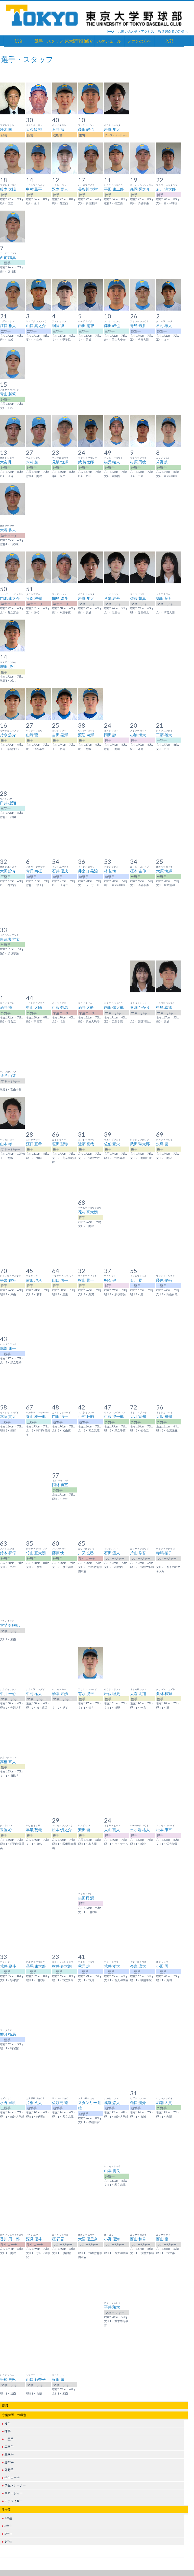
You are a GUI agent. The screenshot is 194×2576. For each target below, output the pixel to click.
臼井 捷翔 (8, 803)
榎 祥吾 (58, 2239)
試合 (19, 40)
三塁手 (8, 2454)
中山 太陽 (34, 1007)
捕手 (6, 2431)
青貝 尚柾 (34, 871)
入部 (169, 40)
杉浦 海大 (138, 734)
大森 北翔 (138, 1693)
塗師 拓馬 (8, 2034)
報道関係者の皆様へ (173, 31)
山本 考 (6, 1143)
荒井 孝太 (112, 1966)
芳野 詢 (162, 462)
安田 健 (84, 1829)
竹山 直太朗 (36, 1552)
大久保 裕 (34, 129)
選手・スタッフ (49, 40)
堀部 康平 (8, 1348)
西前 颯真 (8, 257)
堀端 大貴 (164, 2102)
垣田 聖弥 (60, 1143)
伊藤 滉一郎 (114, 1416)
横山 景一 (86, 1280)
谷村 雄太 (164, 325)
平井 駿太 (112, 2307)
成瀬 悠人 (112, 2102)
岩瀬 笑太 (112, 129)
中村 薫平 (34, 189)
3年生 (7, 2526)
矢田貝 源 (86, 1898)
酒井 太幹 (86, 1007)
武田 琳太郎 (140, 1143)
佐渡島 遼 (60, 2102)
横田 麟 (58, 2379)
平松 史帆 (8, 2379)
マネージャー (12, 2493)
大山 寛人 (112, 1829)
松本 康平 (164, 1829)
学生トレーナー (14, 2485)
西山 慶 (162, 2239)
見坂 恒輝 (60, 462)
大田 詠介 (8, 871)
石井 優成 (60, 871)
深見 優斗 (34, 2239)
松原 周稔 (138, 462)
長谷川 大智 (88, 189)
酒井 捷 (6, 1007)
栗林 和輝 (164, 1693)
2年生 (7, 2534)
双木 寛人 (60, 189)
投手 (6, 2423)
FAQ (110, 31)
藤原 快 (58, 1552)
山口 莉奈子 (36, 2379)
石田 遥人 (112, 1552)
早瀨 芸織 (34, 1829)
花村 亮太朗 (88, 1212)
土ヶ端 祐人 (140, 1829)
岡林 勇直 (60, 1484)
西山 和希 (138, 2239)
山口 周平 (60, 1280)
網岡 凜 (58, 325)
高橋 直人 (8, 1761)
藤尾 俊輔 (164, 1280)
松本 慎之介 (62, 1829)
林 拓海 (110, 871)
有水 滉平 (86, 1693)
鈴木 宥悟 (8, 1552)
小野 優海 (112, 2239)
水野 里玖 (8, 2102)
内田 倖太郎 (114, 1007)
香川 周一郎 (10, 2239)
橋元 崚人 (112, 462)
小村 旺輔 (86, 1416)
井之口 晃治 (88, 871)
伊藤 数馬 (60, 1007)
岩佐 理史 (112, 1693)
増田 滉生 (8, 666)
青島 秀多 (138, 325)
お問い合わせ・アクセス (136, 31)
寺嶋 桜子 (164, 1552)
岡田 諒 (110, 734)
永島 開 (162, 1143)
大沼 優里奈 (88, 2239)
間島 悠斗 (60, 598)
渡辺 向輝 (86, 734)
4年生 (7, 2518)
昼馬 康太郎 (36, 1966)
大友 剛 (6, 462)
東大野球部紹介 (79, 40)
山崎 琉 (32, 734)
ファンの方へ (139, 40)
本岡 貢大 (8, 1416)
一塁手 (8, 2439)
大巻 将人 (8, 530)
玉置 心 (6, 1829)
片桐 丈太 (34, 2102)
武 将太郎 (86, 462)
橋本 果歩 (60, 1693)
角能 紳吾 (112, 598)
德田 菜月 (164, 598)
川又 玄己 (86, 1552)
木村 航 (32, 462)
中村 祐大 (34, 1693)
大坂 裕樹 (164, 1416)
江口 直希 (34, 1143)
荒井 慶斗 (8, 1966)
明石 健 (110, 1280)
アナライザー (12, 2501)
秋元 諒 (84, 1966)
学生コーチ (11, 2478)
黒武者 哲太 (10, 939)
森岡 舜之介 (140, 189)
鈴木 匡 (6, 129)
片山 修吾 (138, 1552)
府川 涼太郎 (166, 189)
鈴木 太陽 (8, 189)
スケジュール (109, 40)
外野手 (8, 2470)
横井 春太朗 (62, 1966)
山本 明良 (112, 2170)
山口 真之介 (36, 325)
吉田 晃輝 (60, 734)
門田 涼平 (60, 1416)
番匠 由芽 (8, 1075)
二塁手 (8, 2446)
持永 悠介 (8, 734)
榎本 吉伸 (138, 871)
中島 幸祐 (164, 1007)
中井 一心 (8, 1693)
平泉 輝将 (8, 1280)
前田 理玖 (34, 1280)
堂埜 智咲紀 (10, 1625)
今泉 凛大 (138, 1966)
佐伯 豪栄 (112, 1143)
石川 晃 (136, 1280)
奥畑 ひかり (140, 1007)
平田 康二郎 (114, 189)
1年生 (7, 2541)
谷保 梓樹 (34, 598)
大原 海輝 (164, 871)
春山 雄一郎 (36, 1416)
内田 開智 (86, 325)
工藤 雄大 (164, 734)
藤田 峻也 (86, 129)
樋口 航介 (138, 2102)
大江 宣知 (138, 1416)
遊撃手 (8, 2462)
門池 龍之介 (10, 598)
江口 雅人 (8, 325)
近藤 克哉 (86, 1143)
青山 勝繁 (8, 394)
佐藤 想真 (138, 598)
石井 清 (58, 129)
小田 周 (162, 1966)
